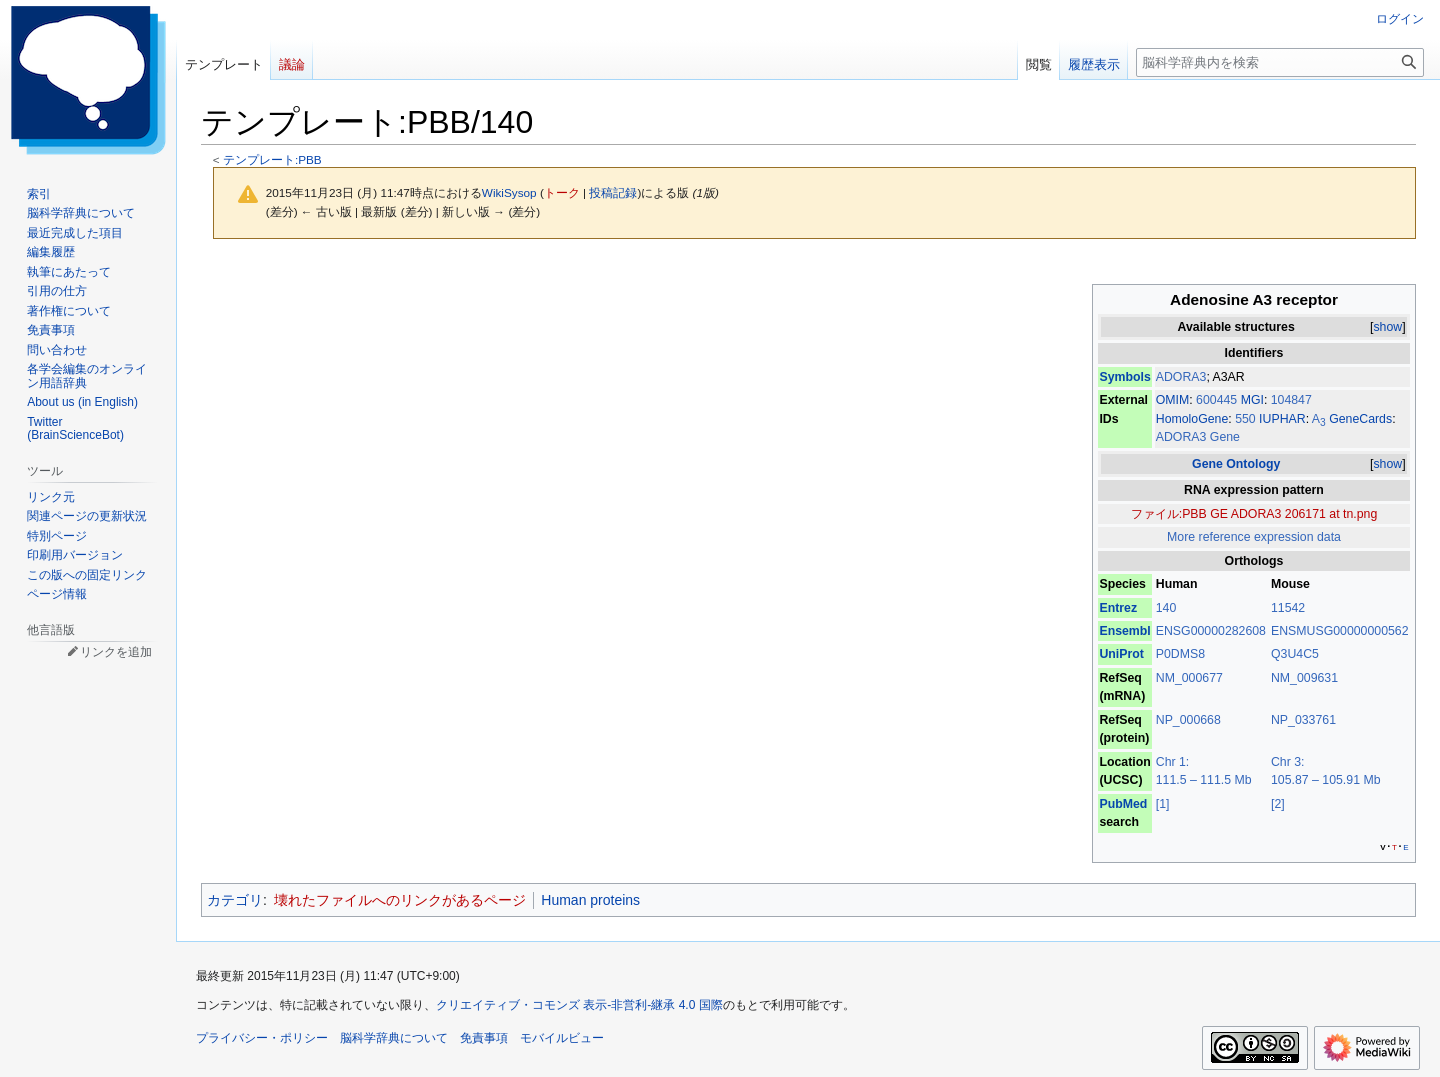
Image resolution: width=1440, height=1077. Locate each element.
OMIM (1173, 400)
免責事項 (484, 1038)
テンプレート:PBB (272, 159)
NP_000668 (1188, 720)
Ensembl (1124, 631)
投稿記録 (613, 192)
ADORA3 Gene (1198, 437)
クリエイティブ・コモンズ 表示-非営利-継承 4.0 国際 (579, 1005)
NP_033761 (1303, 720)
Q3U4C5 (1295, 654)
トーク (562, 192)
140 (1166, 608)
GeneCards (1360, 419)
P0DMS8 (1180, 654)
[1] (1163, 804)
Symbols (1124, 377)
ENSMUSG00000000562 (1340, 631)
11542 (1288, 608)
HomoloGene (1192, 419)
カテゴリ (235, 900)
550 (1247, 419)
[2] (1278, 804)
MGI (1252, 400)
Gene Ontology (1236, 464)
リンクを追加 (116, 652)
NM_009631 (1304, 678)
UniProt (1121, 654)
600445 (1218, 400)
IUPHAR (1282, 419)
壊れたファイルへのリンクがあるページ (400, 900)
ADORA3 (1181, 377)
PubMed (1123, 804)
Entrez (1118, 608)
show (1387, 327)
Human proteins (590, 900)
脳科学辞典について (394, 1038)
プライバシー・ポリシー (262, 1038)
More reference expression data (1254, 537)
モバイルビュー (562, 1038)
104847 (1291, 400)
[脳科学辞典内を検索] (1280, 62)
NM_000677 (1189, 678)
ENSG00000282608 (1211, 631)
